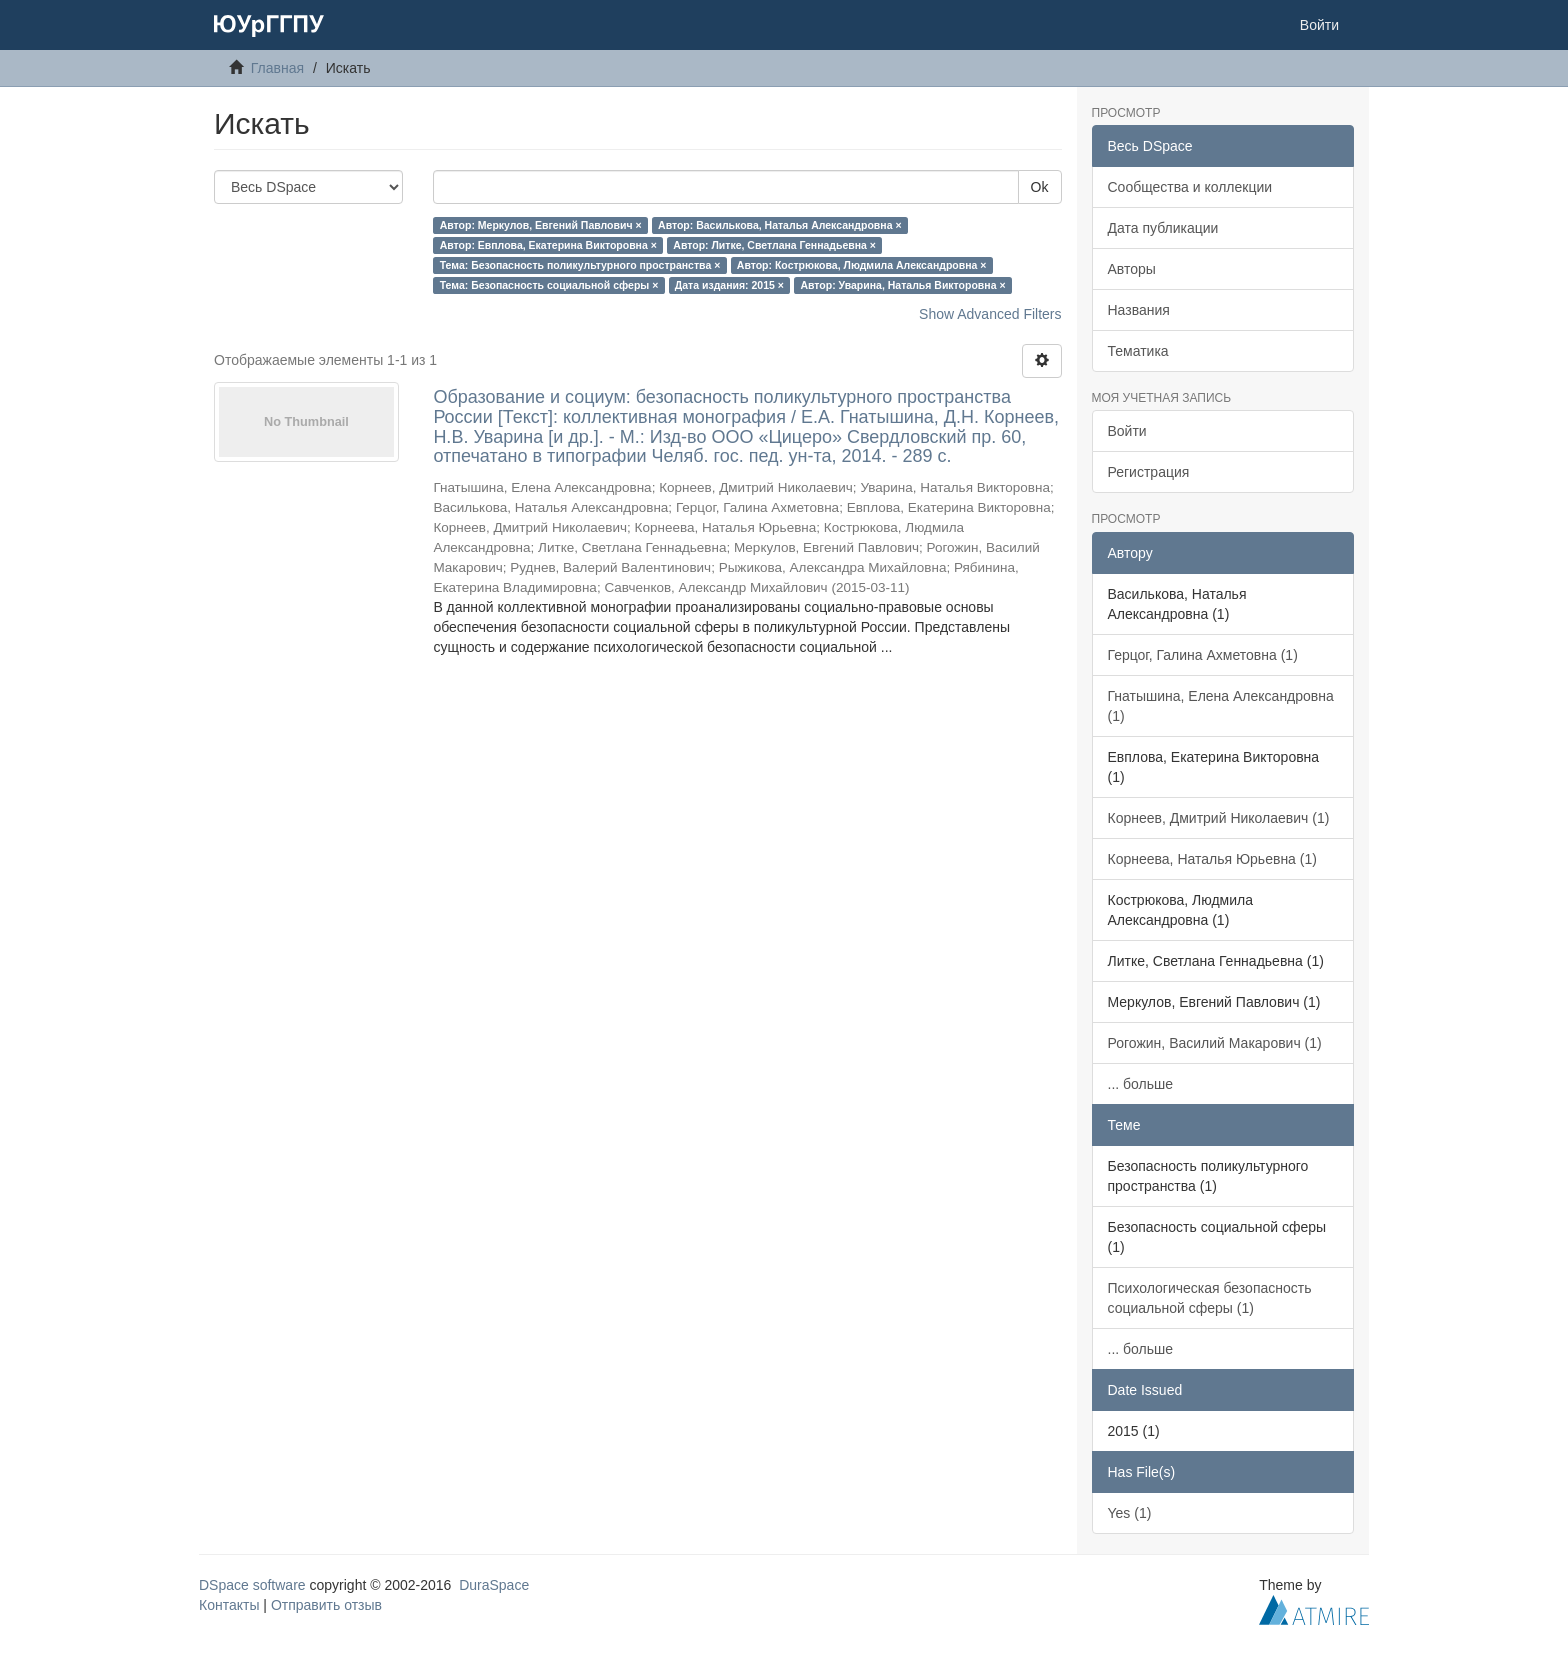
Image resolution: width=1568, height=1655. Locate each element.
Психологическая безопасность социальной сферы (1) (1210, 1298)
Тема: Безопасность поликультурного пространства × (580, 265)
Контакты (229, 1605)
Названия (1139, 310)
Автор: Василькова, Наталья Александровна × (779, 225)
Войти (1127, 431)
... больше (1141, 1084)
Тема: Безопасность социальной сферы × (549, 285)
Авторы (1132, 269)
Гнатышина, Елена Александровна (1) (1221, 706)
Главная (277, 68)
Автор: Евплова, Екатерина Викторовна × (548, 245)
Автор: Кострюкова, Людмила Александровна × (862, 265)
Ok (1040, 187)
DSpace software (252, 1585)
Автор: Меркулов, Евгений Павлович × (541, 225)
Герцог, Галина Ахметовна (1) (1203, 655)
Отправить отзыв (326, 1605)
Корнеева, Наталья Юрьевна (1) (1212, 859)
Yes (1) (1130, 1513)
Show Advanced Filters (990, 314)
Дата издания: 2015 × (729, 285)
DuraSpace (494, 1585)
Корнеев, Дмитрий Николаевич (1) (1219, 818)
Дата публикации (1163, 228)
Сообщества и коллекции (1190, 187)
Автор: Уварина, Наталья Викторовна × (902, 285)
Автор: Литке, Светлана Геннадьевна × (774, 245)
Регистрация (1149, 472)
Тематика (1138, 351)
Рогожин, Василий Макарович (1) (1215, 1043)
